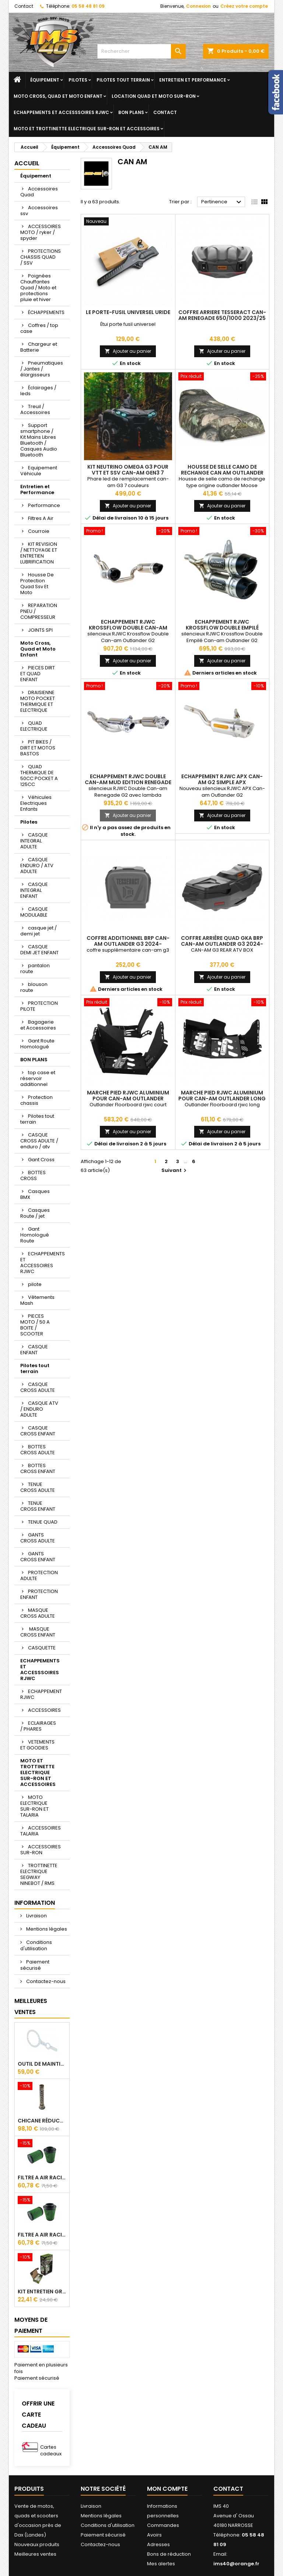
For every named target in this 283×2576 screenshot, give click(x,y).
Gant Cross (41, 1159)
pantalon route (35, 968)
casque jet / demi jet (38, 930)
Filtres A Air (40, 518)
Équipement (44, 80)
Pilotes (78, 80)
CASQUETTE (42, 1647)
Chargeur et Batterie (38, 347)
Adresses (158, 2544)
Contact (23, 6)
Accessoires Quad (39, 191)
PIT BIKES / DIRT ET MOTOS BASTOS (37, 747)
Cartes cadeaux (51, 2450)
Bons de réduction (169, 2554)
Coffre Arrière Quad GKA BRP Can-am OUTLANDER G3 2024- (222, 941)
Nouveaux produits (36, 2544)
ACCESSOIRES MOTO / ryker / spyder (40, 232)
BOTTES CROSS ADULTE (37, 1449)
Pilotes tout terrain (123, 80)
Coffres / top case (39, 328)
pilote (35, 1284)
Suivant (174, 1170)
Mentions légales (46, 1928)
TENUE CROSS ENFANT (37, 1506)
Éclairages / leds (38, 390)
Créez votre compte (244, 6)
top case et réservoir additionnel (37, 1078)
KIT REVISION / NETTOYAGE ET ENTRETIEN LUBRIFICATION (38, 553)
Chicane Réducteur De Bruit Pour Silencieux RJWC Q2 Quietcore (42, 2121)
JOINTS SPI (40, 630)
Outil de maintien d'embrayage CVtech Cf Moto (42, 2064)
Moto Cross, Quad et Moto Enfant (58, 96)
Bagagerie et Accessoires (38, 1024)
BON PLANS (131, 112)
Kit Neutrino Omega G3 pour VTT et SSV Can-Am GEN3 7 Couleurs (127, 472)
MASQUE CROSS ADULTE (37, 1613)
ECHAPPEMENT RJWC (41, 1694)
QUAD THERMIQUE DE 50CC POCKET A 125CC (39, 775)
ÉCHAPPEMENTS (46, 312)
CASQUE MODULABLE (34, 912)
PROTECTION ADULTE (39, 1575)
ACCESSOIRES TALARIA (40, 1830)
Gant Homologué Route (34, 1234)
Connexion (198, 6)
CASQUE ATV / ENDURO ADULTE (39, 1409)
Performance (44, 505)
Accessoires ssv (39, 210)
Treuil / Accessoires (35, 409)
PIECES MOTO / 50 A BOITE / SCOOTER (35, 1325)
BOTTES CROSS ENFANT (37, 1468)
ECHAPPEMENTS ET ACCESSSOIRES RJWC (61, 112)
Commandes (163, 2525)
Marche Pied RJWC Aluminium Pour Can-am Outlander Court (128, 1098)
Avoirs (154, 2534)
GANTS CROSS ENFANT (37, 1556)
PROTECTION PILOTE (39, 1006)
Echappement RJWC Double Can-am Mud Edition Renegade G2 (128, 782)
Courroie (38, 531)
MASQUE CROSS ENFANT (37, 1631)
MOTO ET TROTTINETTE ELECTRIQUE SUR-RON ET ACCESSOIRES (87, 128)
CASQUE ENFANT (34, 1349)
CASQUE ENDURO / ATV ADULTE (36, 865)
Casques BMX (35, 1194)
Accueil (26, 163)
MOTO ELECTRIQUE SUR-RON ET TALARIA (34, 1806)
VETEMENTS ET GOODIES (37, 1744)
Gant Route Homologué (37, 1043)
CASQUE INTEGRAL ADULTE (34, 840)
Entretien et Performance (192, 80)
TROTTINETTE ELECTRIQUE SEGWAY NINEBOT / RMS (38, 1874)
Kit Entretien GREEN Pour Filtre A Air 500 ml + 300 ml (42, 2291)
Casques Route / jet (35, 1213)
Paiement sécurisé (34, 1965)
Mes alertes (161, 2563)
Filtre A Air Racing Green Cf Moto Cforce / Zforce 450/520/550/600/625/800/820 (42, 2177)
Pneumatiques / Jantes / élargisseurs (41, 368)
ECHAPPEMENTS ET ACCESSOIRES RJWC (42, 1262)
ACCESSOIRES (44, 1710)
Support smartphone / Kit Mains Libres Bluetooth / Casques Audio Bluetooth (38, 440)
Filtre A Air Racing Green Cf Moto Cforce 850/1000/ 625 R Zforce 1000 (42, 2235)
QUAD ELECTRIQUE (34, 726)
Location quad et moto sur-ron (154, 96)
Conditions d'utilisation (36, 1945)
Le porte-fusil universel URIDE (128, 312)
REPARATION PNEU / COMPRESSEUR (38, 611)
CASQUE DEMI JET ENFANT (39, 949)
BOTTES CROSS (33, 1175)
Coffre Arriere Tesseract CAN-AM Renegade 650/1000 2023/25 (222, 315)
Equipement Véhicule (38, 470)
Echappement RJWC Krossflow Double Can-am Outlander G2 (128, 627)
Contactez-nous (45, 1981)
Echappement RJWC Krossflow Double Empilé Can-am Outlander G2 (222, 627)
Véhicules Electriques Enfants (36, 803)
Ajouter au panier (128, 351)
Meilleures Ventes (30, 2006)
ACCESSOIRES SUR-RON (40, 1849)
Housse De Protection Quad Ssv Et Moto (37, 583)
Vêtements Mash (37, 1300)
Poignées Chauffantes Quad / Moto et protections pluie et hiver (38, 287)
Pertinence (222, 202)
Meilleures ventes (35, 2554)
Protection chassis (36, 1100)
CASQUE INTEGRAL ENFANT (34, 890)
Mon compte (167, 2488)
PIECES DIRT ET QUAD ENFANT (37, 673)
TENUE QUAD (42, 1521)
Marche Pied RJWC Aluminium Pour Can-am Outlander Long (222, 1095)
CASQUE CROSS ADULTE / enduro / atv (39, 1140)
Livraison (36, 1915)
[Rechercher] (141, 51)
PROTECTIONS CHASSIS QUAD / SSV (40, 257)
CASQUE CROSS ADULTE (37, 1387)
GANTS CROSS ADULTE (37, 1537)
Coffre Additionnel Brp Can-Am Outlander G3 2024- (128, 941)
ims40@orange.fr (236, 2563)
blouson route (34, 987)
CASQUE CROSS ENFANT (37, 1430)
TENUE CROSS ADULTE (37, 1487)
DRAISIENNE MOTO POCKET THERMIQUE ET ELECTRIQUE (37, 701)
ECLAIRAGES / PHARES (38, 1726)
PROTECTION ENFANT (39, 1594)
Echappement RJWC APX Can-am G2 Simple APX (222, 779)
